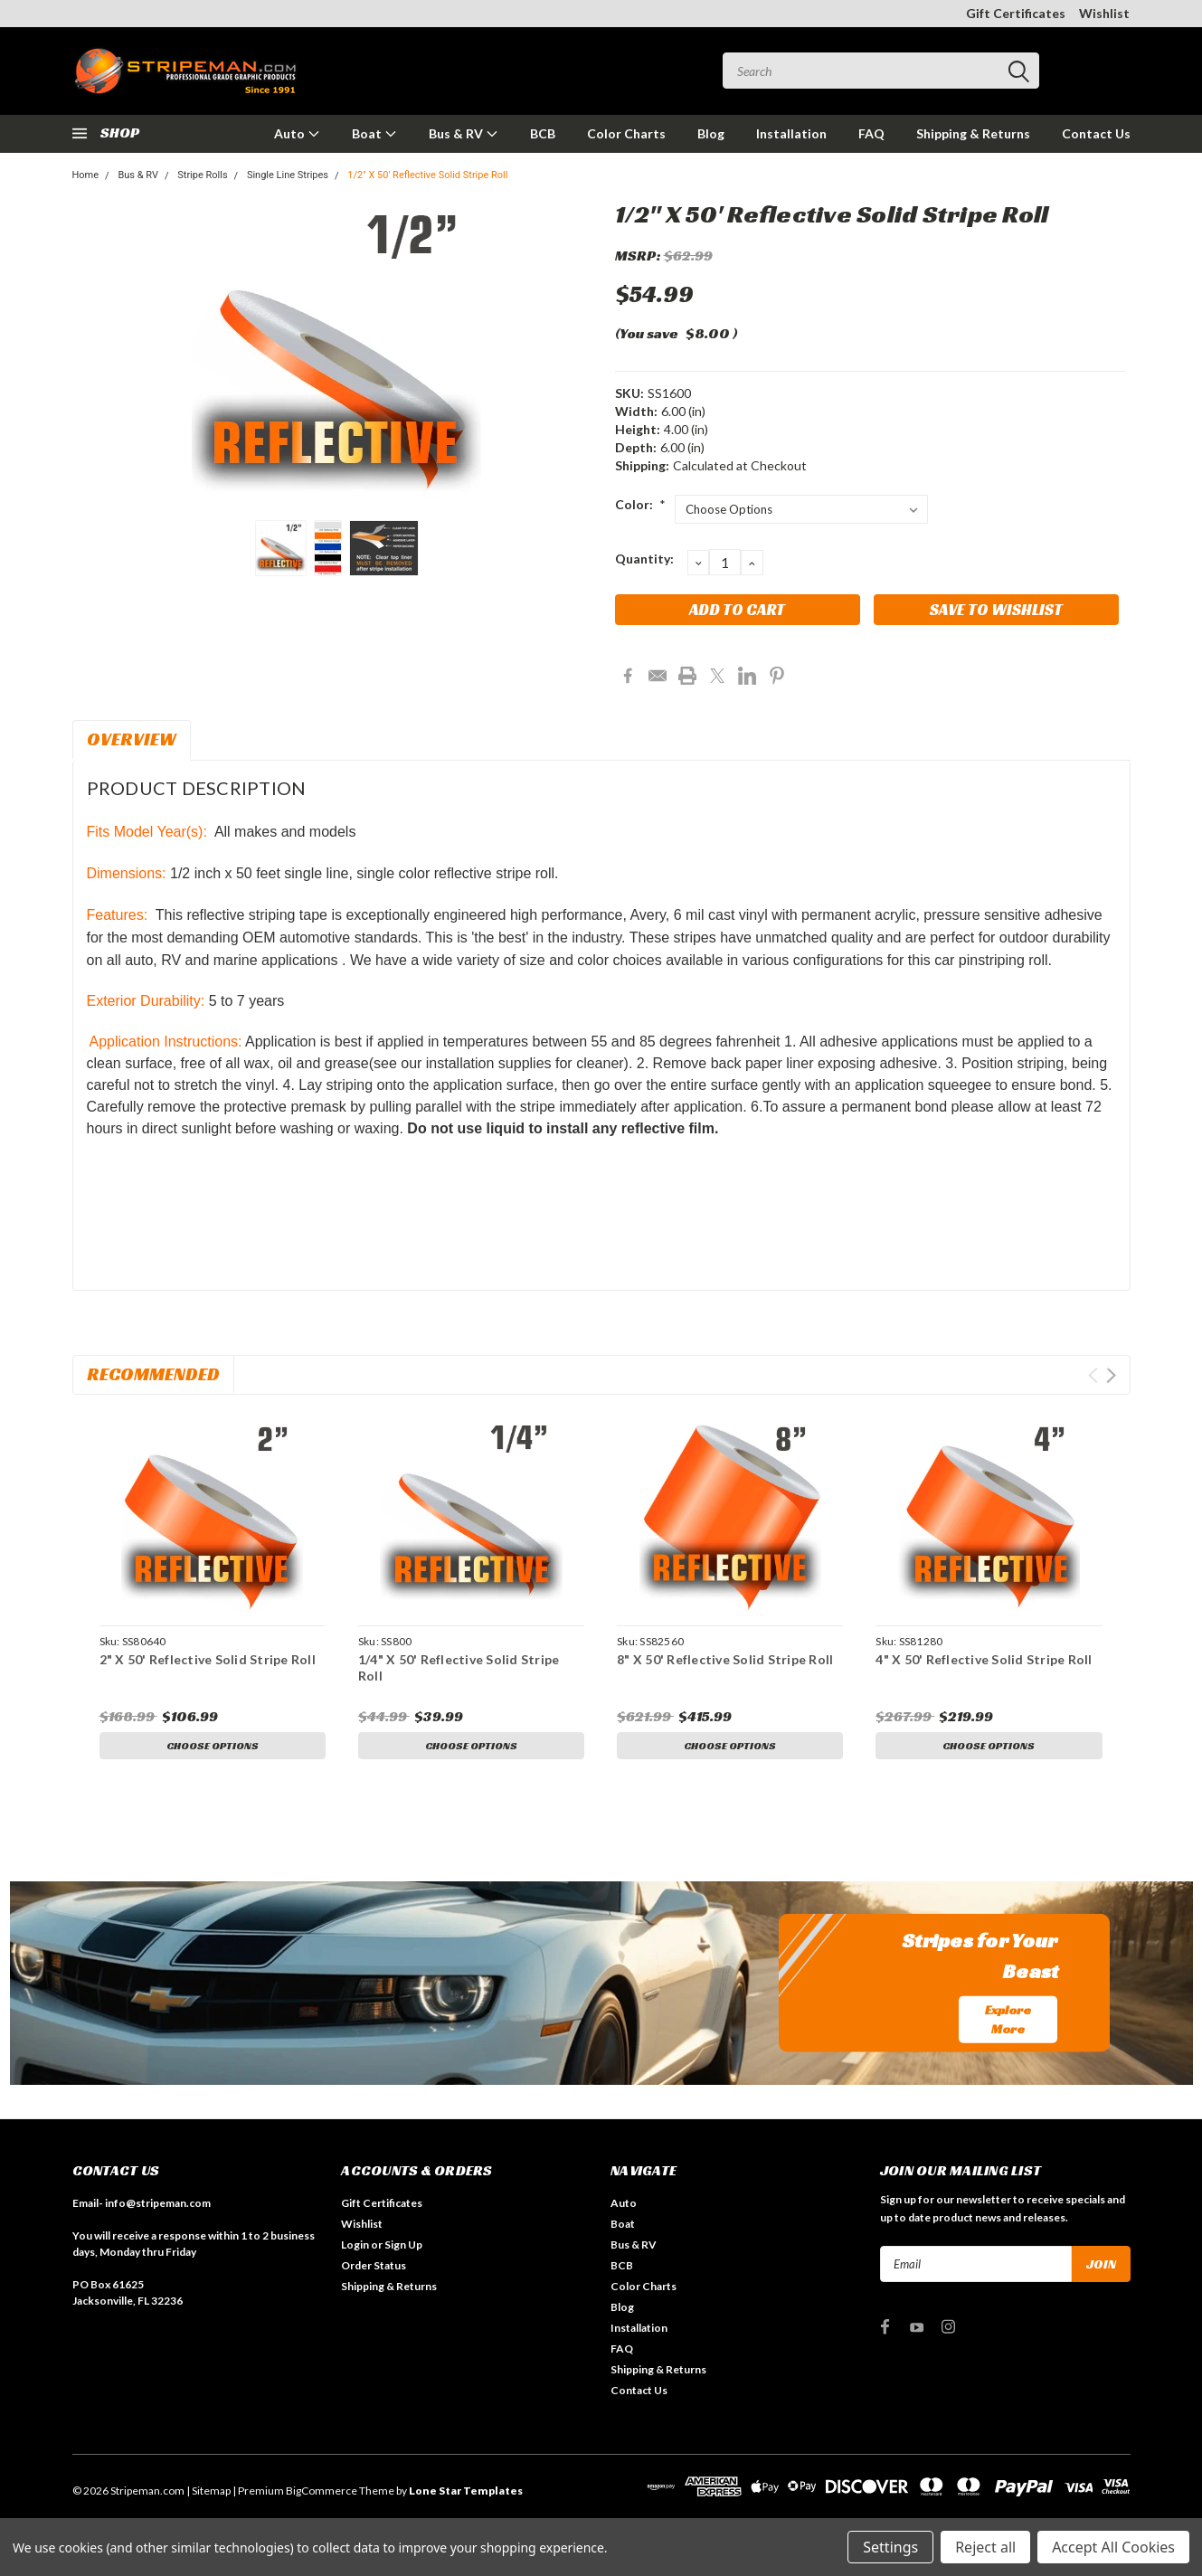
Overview (131, 739)
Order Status (373, 2269)
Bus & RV (463, 133)
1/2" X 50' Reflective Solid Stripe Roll (427, 175)
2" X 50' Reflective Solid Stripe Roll (207, 1659)
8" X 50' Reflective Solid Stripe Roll (725, 1659)
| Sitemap (208, 2494)
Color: (641, 504)
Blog (710, 133)
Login (355, 2248)
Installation (791, 133)
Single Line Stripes (287, 175)
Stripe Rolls (202, 175)
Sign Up (403, 2248)
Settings (890, 2547)
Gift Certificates (1015, 13)
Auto (297, 133)
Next (1111, 1375)
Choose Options (212, 1746)
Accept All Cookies (1113, 2547)
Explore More (1008, 2022)
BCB (542, 133)
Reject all (985, 2547)
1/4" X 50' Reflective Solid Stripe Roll (459, 1667)
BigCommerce (321, 2494)
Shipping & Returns (973, 133)
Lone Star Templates (466, 2494)
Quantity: (644, 558)
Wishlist (1104, 13)
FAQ (871, 133)
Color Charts (626, 133)
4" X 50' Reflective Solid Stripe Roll (983, 1659)
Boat (374, 133)
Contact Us (1096, 133)
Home (85, 175)
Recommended (153, 1374)
